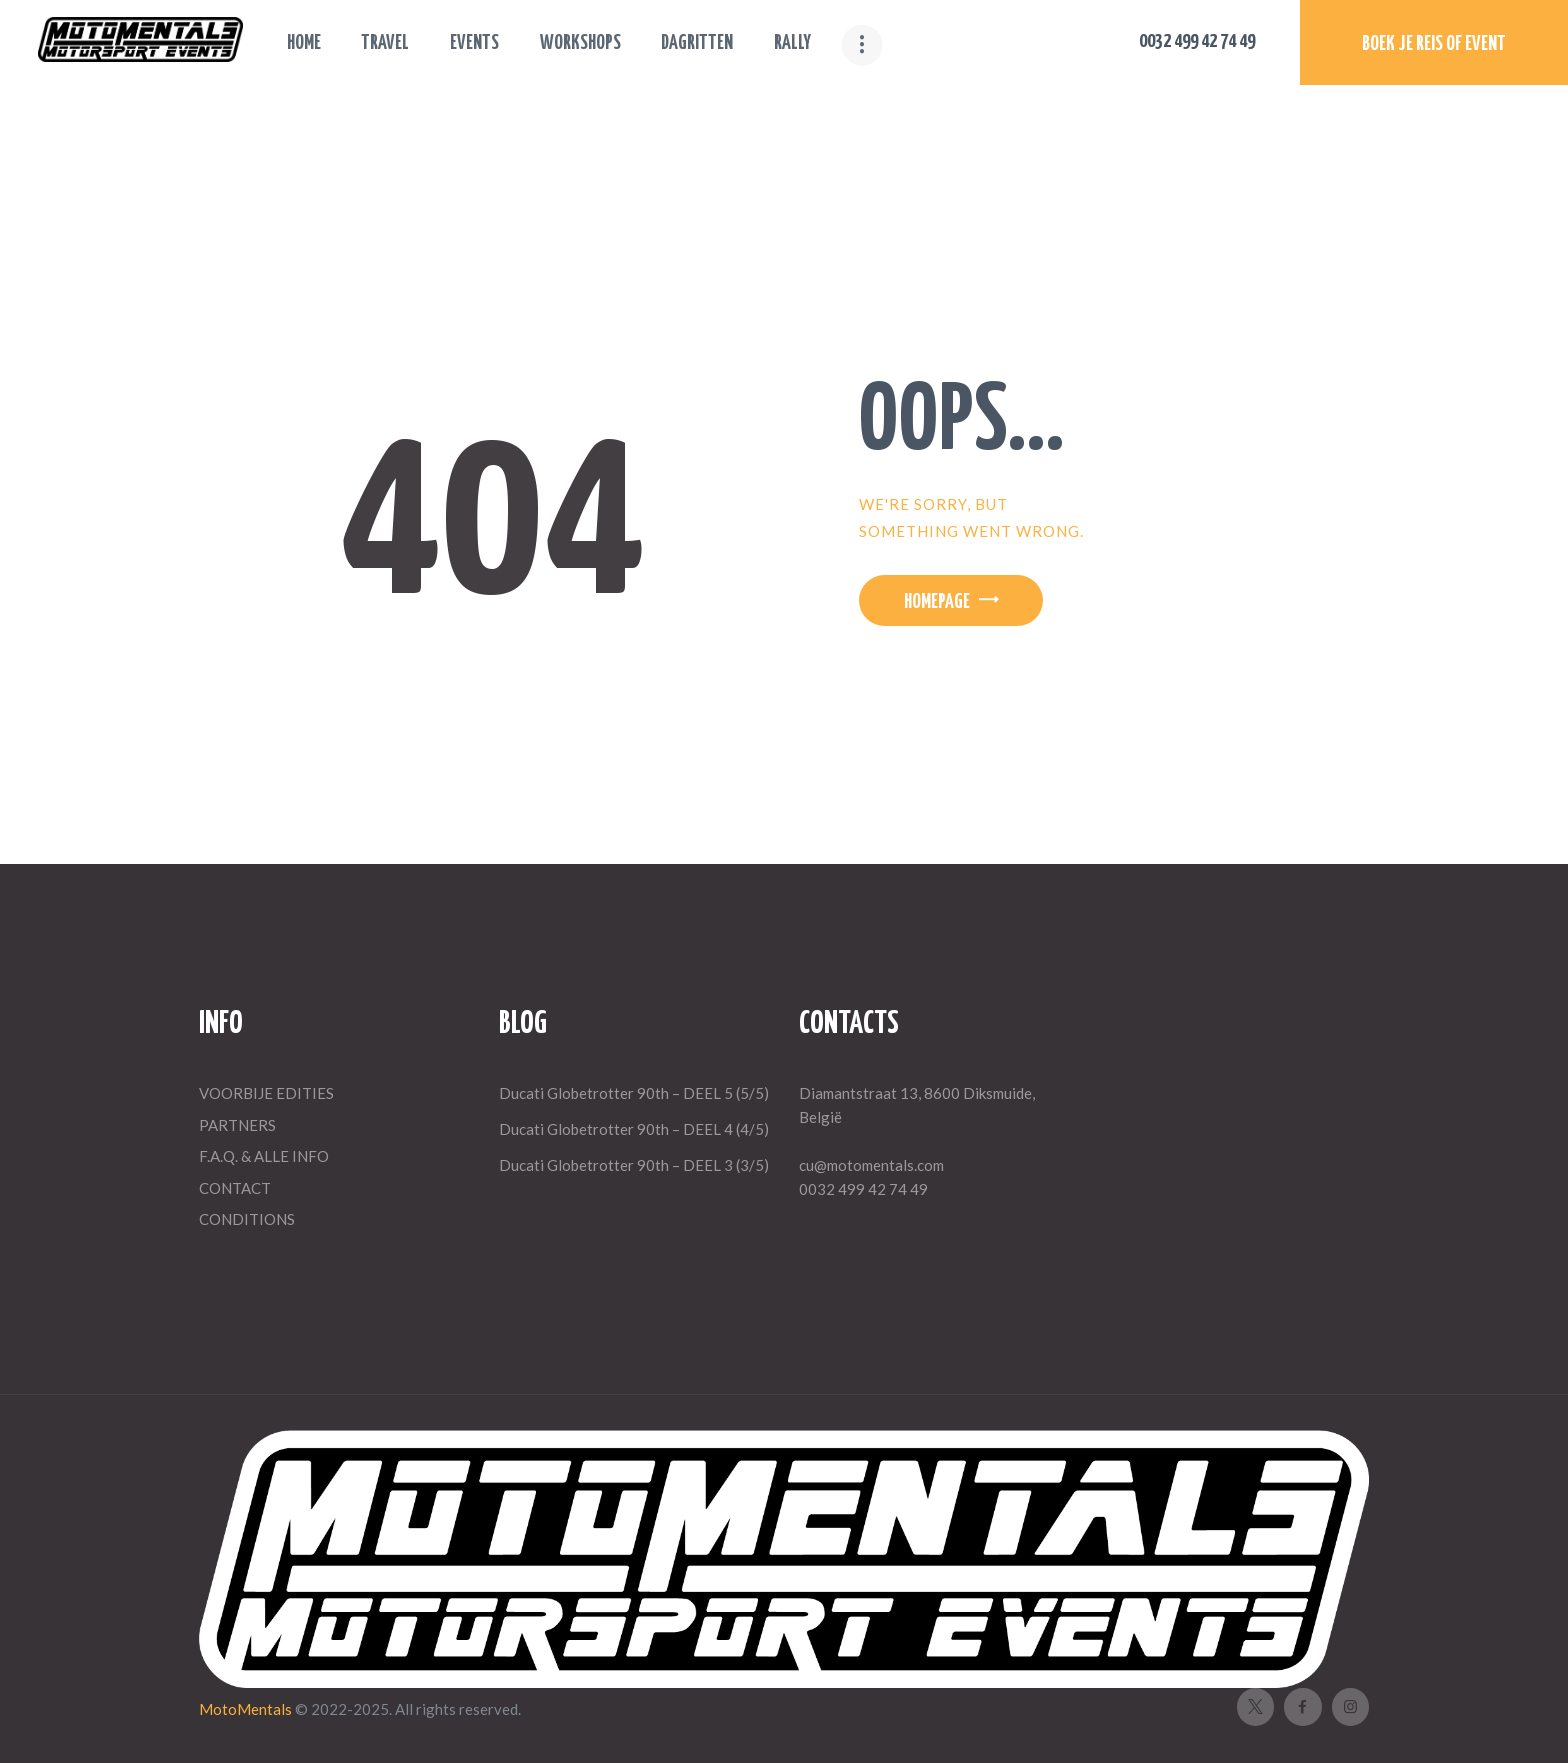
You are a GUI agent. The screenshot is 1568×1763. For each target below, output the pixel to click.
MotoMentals (247, 1709)
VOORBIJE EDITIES (266, 1093)
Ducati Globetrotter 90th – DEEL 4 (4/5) (634, 1129)
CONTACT (235, 1188)
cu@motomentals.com (871, 1165)
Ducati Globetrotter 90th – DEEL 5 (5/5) (634, 1093)
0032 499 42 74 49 (863, 1189)
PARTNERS (237, 1125)
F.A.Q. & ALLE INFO (264, 1156)
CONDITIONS (247, 1219)
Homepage (937, 602)
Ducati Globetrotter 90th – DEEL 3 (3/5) (634, 1165)
